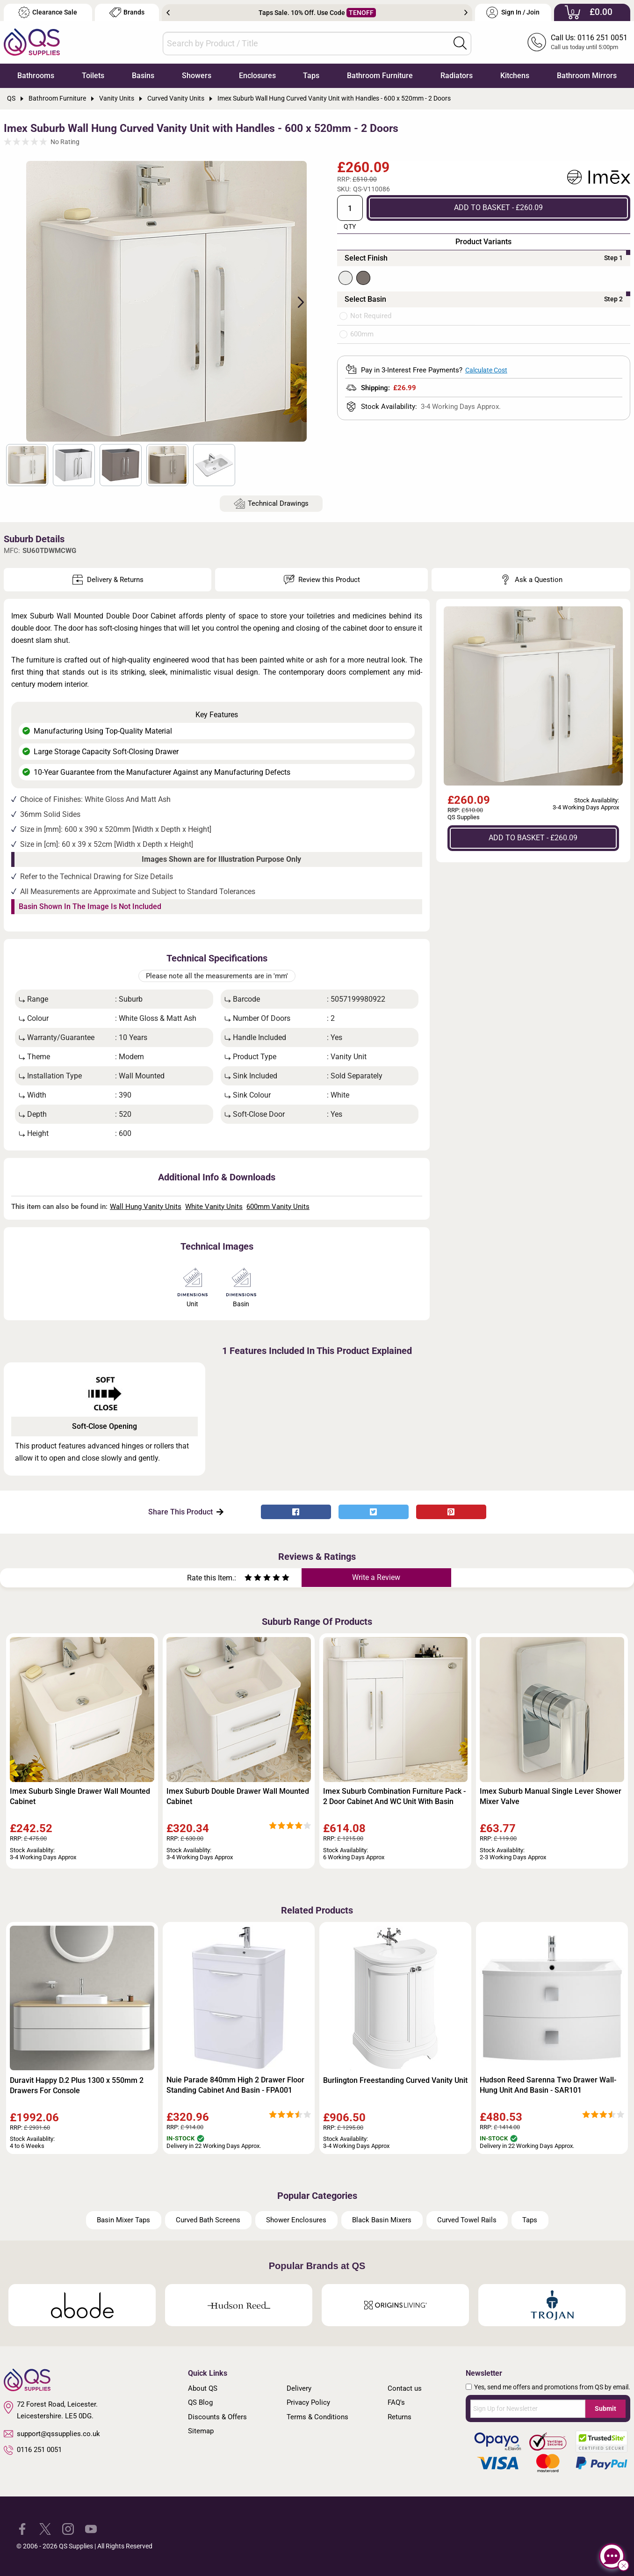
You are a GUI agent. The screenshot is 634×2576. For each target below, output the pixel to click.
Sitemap (201, 2431)
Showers (196, 75)
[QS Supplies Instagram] (68, 2528)
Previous (168, 12)
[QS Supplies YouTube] (91, 2528)
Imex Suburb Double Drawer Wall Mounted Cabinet (237, 1796)
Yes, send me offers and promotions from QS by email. (552, 2387)
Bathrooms (35, 75)
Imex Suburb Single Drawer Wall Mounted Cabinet (80, 1796)
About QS (202, 2388)
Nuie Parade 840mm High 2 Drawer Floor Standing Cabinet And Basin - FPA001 (235, 2085)
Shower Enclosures (296, 2220)
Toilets (93, 75)
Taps (311, 75)
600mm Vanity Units (278, 1206)
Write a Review (376, 1577)
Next (466, 12)
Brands (126, 12)
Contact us (405, 2388)
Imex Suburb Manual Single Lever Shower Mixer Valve (550, 1796)
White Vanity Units (214, 1206)
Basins (143, 75)
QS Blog (200, 2402)
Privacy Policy (308, 2402)
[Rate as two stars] (253, 1579)
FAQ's (396, 2402)
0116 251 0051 (33, 2450)
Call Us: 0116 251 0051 (589, 37)
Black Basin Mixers (381, 2220)
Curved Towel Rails (467, 2220)
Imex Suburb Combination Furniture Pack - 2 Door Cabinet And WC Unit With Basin (394, 1796)
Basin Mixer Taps (123, 2220)
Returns (399, 2417)
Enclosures (257, 75)
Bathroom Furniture (380, 75)
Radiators (456, 75)
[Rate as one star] (248, 1579)
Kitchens (514, 75)
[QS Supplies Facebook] (22, 2528)
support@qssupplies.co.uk (52, 2434)
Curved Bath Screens (208, 2220)
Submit (605, 2408)
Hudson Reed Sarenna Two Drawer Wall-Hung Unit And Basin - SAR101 (548, 2085)
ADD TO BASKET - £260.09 (498, 207)
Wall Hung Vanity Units (145, 1206)
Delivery (299, 2388)
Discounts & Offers (217, 2417)
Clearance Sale (47, 12)
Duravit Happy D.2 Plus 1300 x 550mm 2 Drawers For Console (77, 2085)
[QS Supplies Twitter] (45, 2528)
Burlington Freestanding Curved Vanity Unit (395, 2080)
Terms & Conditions (317, 2417)
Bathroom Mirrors (587, 75)
